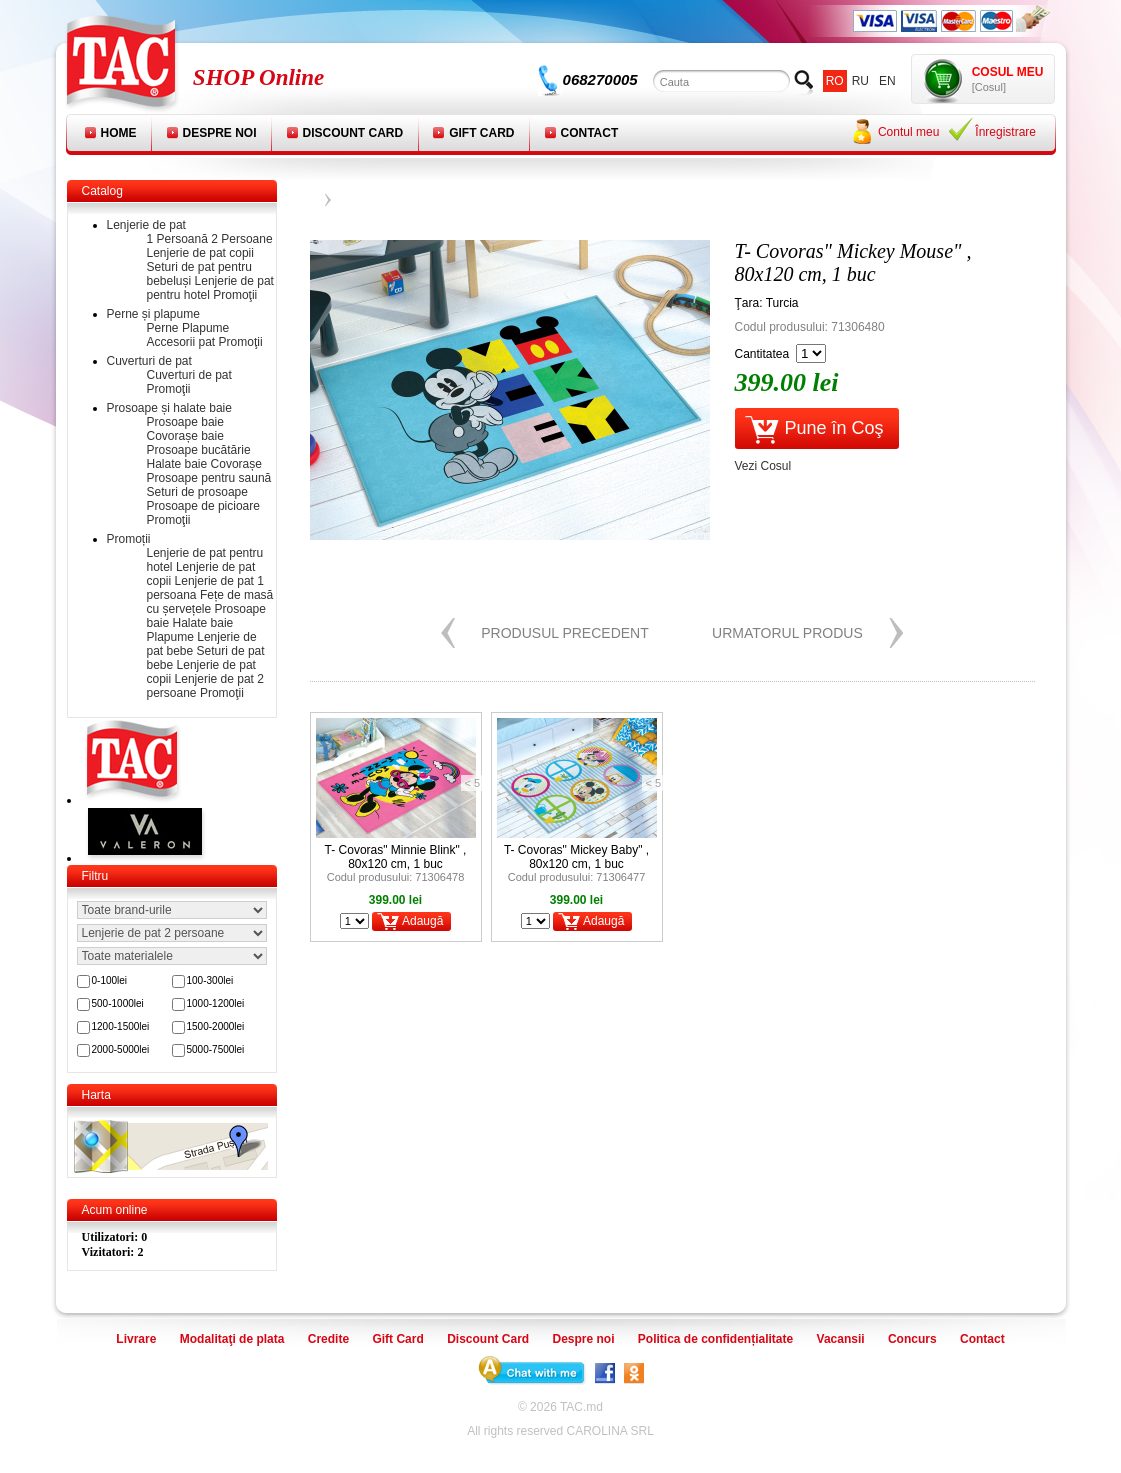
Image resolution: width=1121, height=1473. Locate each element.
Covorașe (236, 464)
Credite (328, 1339)
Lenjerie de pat (146, 225)
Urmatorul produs (787, 633)
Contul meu (908, 132)
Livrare (136, 1339)
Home (119, 133)
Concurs (912, 1339)
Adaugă (422, 921)
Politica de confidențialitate (715, 1339)
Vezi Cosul (763, 466)
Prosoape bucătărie (199, 450)
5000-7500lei (216, 1049)
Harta (96, 1095)
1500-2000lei (216, 1026)
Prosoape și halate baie (169, 408)
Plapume (205, 328)
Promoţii (235, 295)
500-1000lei (118, 1003)
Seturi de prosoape (197, 492)
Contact (590, 133)
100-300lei (210, 980)
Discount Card (353, 133)
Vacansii (841, 1339)
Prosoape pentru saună (209, 478)
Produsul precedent (565, 633)
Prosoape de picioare (203, 506)
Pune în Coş (834, 428)
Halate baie (177, 464)
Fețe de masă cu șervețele (210, 602)
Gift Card (481, 133)
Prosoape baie (185, 422)
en (887, 81)
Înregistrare (1005, 132)
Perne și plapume (153, 314)
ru (860, 81)
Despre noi (220, 133)
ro (835, 81)
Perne (163, 328)
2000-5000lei (121, 1049)
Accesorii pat (181, 342)
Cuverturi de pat (149, 361)
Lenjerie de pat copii (200, 253)
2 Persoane (241, 239)
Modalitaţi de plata (232, 1339)
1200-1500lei (121, 1026)
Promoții (129, 539)
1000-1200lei (216, 1003)
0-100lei (110, 980)
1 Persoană (177, 239)
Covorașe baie (185, 436)
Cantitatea (762, 354)
